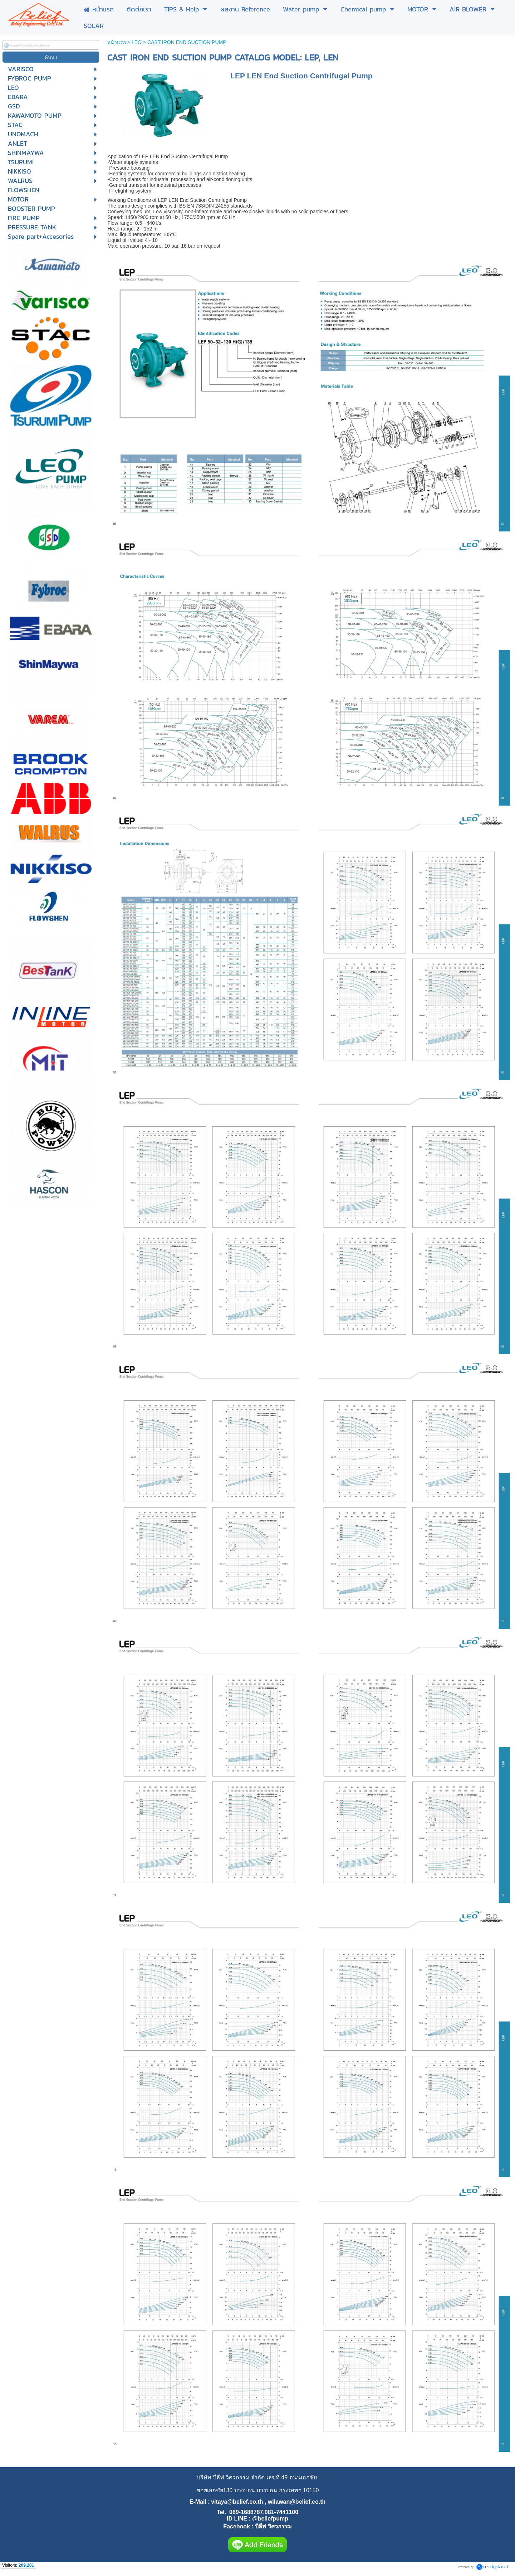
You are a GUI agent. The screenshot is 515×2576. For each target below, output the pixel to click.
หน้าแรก (116, 42)
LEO (137, 42)
